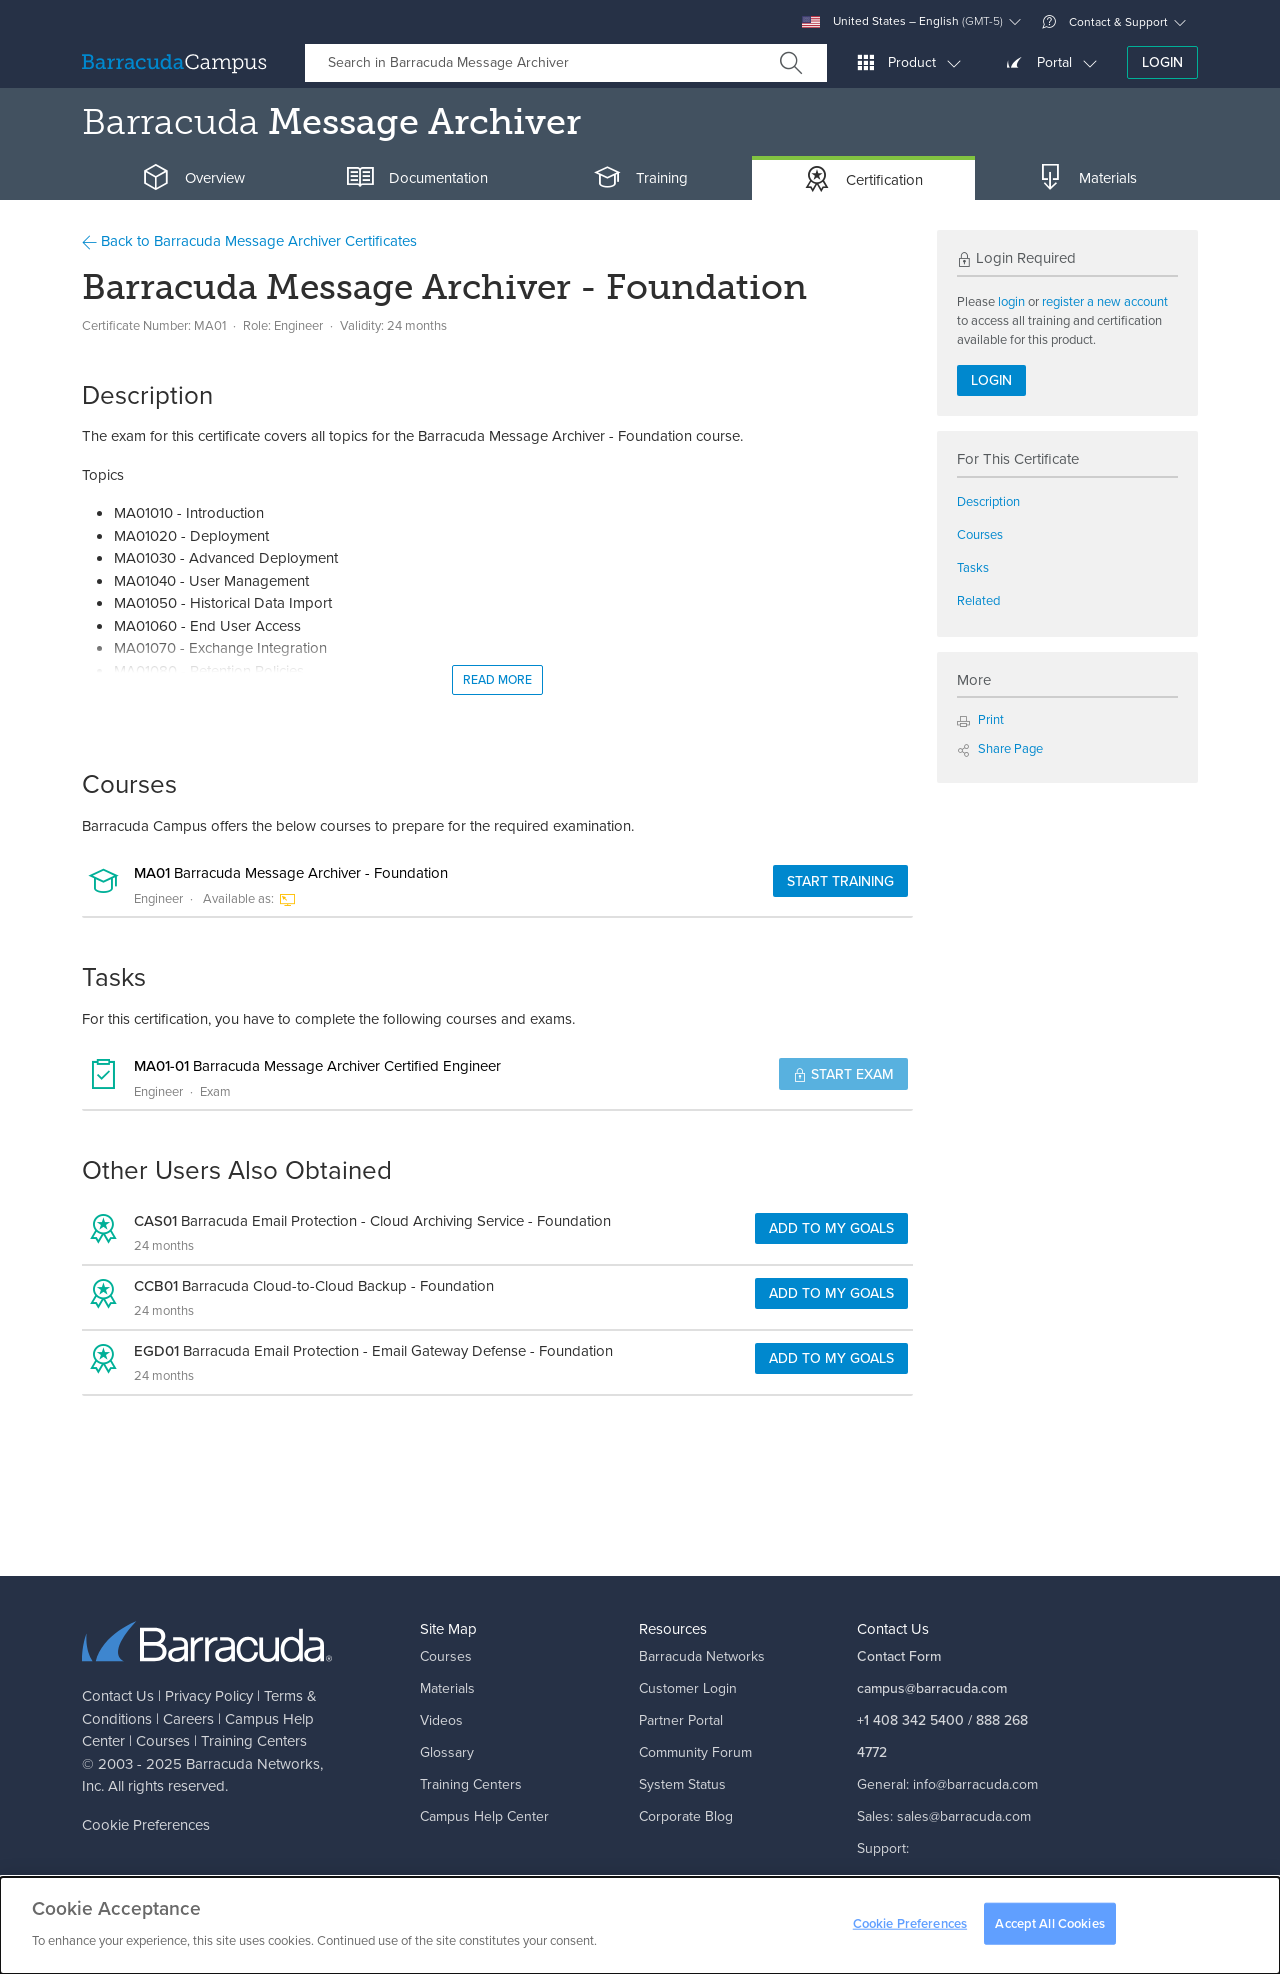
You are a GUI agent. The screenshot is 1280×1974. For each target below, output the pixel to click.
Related (978, 600)
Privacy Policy (209, 1696)
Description (988, 501)
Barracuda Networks (253, 1764)
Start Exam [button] (843, 1074)
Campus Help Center (484, 1816)
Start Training (840, 881)
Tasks (973, 567)
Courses (980, 534)
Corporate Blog (686, 1816)
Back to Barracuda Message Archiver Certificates (249, 241)
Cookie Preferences (146, 1825)
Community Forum (695, 1752)
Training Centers (254, 1741)
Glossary (447, 1752)
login (1011, 301)
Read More (497, 680)
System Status (682, 1784)
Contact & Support (1105, 22)
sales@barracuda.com (964, 1816)
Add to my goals (831, 1228)
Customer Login (688, 1688)
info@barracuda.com (975, 1784)
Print (980, 719)
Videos (441, 1720)
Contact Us (118, 1696)
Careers (188, 1719)
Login (1162, 62)
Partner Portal (681, 1720)
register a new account (1105, 301)
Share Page (1000, 748)
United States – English (902, 21)
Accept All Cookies (1049, 1923)
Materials (447, 1688)
